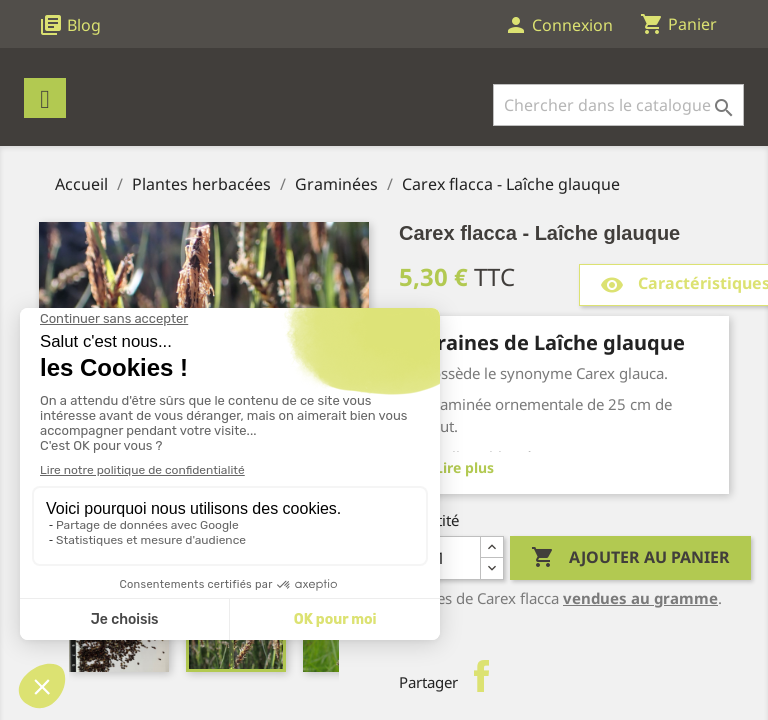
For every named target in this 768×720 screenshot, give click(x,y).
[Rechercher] (618, 105)
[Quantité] (440, 558)
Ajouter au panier (630, 558)
